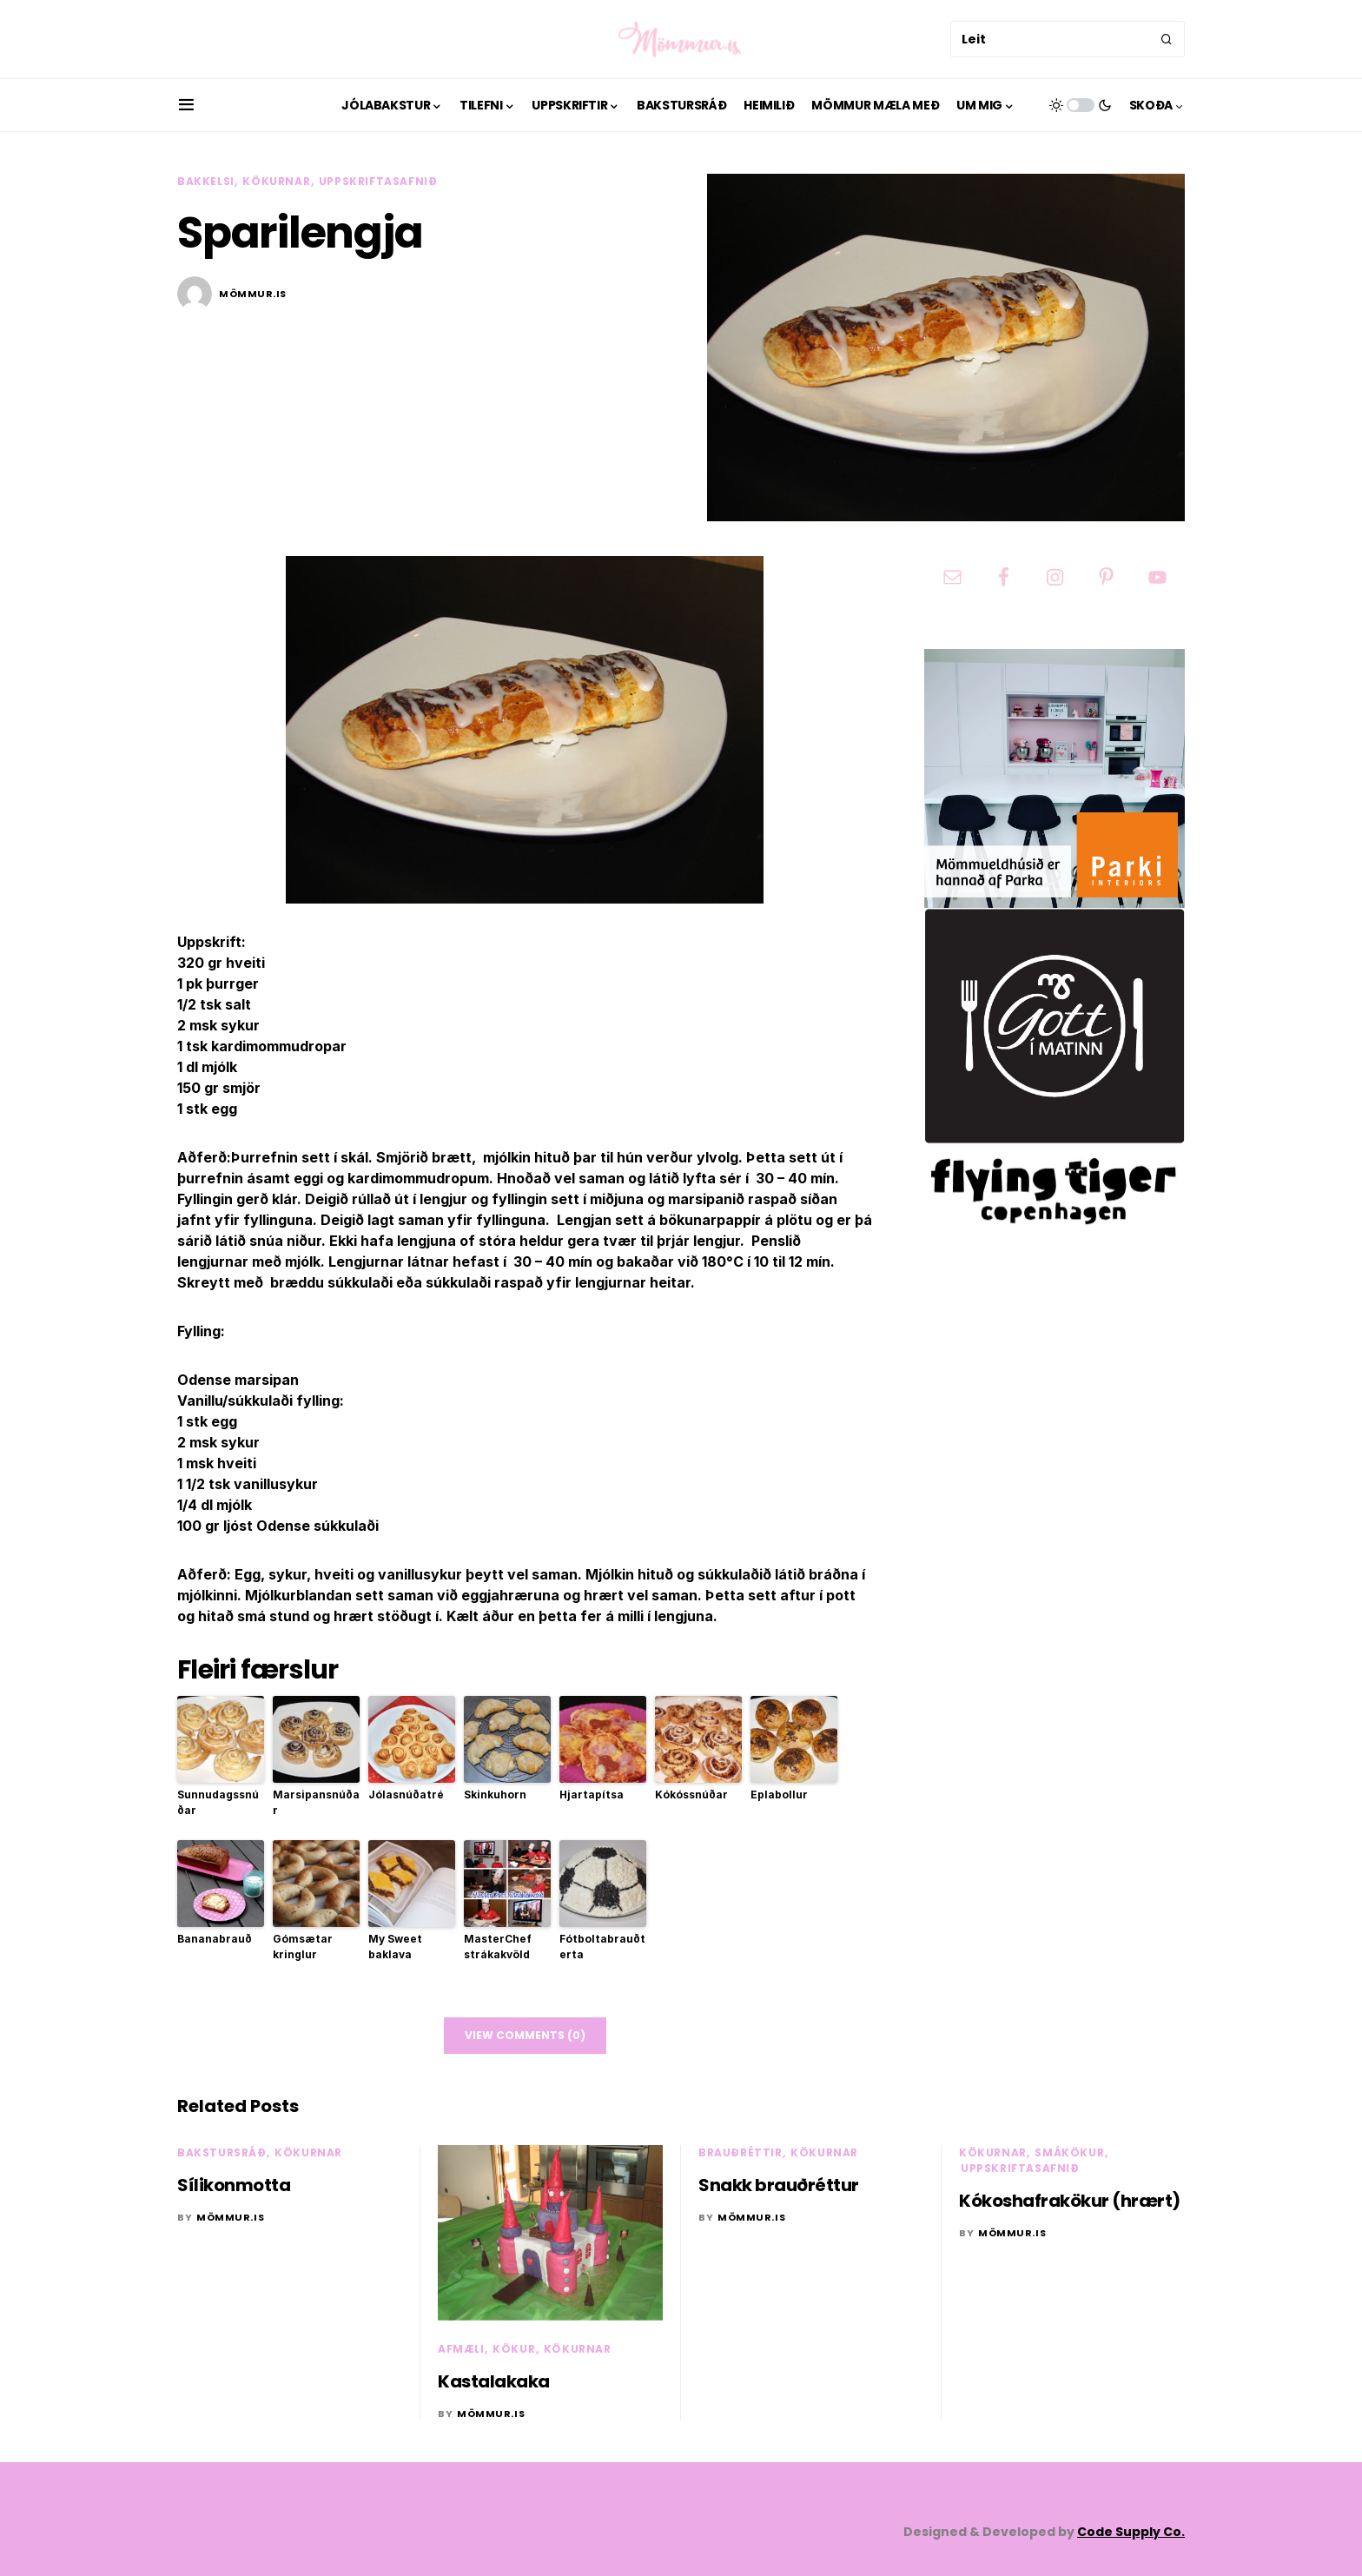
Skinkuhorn (495, 1794)
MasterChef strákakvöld (498, 1946)
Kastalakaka (494, 2381)
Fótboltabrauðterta (602, 1946)
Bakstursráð (222, 2152)
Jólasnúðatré (406, 1794)
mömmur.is (253, 294)
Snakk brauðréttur (778, 2185)
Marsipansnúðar (316, 1802)
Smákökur (1069, 2152)
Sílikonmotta (233, 2185)
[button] (186, 105)
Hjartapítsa (591, 1794)
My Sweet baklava (395, 1946)
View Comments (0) (525, 2035)
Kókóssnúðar (691, 1794)
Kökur (514, 2348)
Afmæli (461, 2348)
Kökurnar (276, 181)
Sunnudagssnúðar (218, 1802)
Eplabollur (779, 1794)
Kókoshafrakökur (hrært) (1069, 2201)
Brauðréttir (740, 2152)
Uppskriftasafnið (378, 181)
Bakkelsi (206, 181)
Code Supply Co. (1131, 2531)
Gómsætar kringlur (303, 1946)
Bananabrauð (214, 1938)
